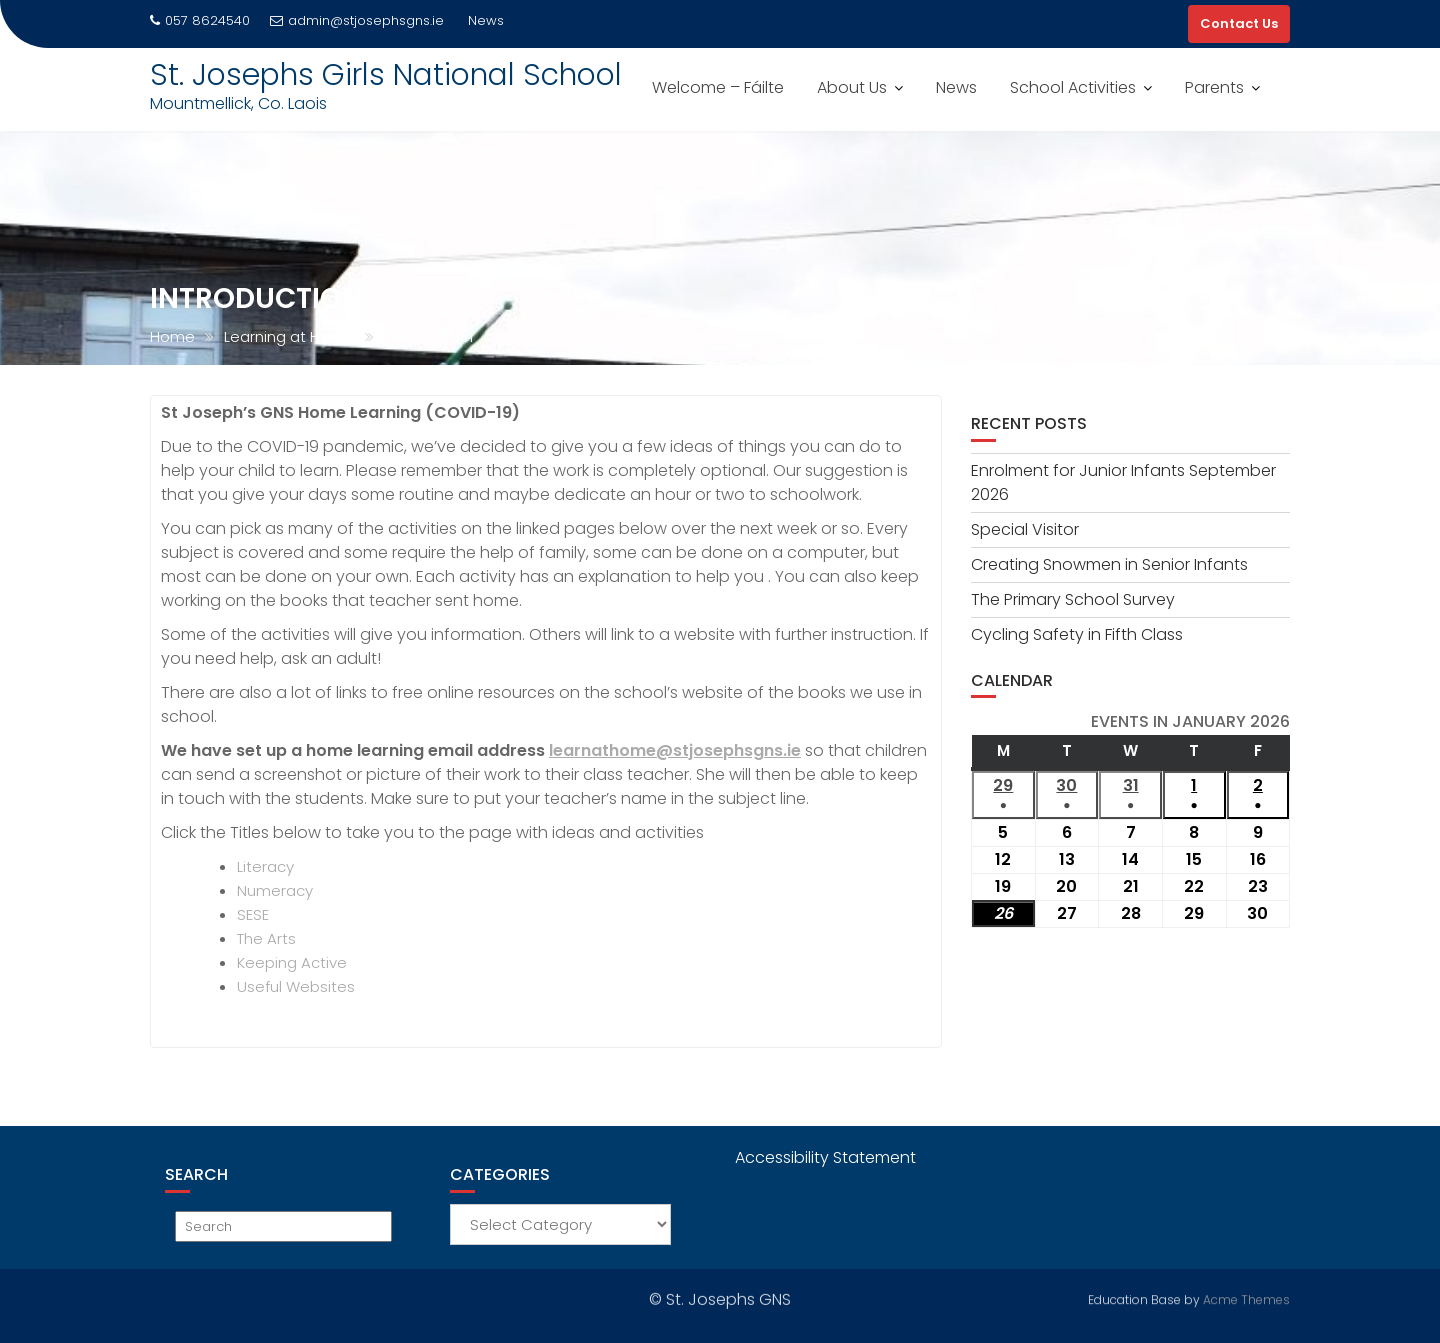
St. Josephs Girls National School (386, 75)
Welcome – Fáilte (718, 87)
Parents (1214, 87)
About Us (852, 87)
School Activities (1073, 87)
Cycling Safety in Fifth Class (1077, 634)
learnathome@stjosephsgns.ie (675, 750)
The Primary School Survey (1073, 599)
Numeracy (275, 890)
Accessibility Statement (825, 1157)
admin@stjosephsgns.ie (357, 20)
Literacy (265, 866)
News (956, 87)
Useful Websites (296, 986)
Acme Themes (1246, 1297)
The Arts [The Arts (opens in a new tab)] (266, 938)
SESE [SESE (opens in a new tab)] (253, 914)
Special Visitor (1025, 529)
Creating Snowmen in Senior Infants (1109, 564)
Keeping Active (292, 962)
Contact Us (1239, 23)
